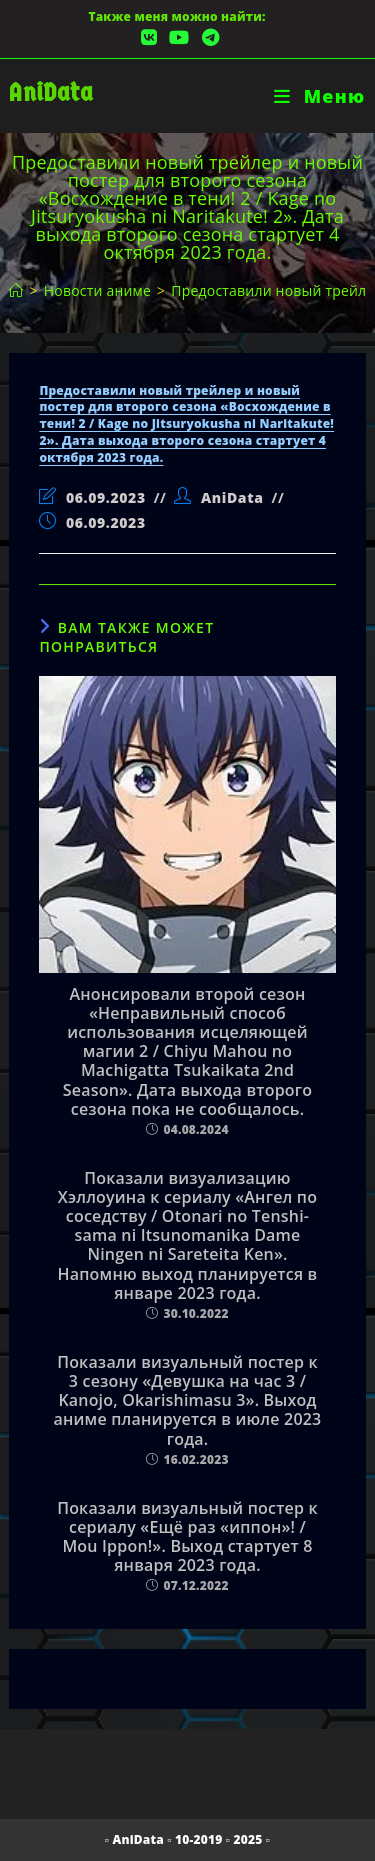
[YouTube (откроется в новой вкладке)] (179, 37)
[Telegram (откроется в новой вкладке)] (207, 37)
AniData (50, 92)
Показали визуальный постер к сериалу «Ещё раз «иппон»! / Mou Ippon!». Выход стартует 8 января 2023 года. (187, 1537)
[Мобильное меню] (319, 96)
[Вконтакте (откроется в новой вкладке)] (149, 37)
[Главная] (16, 290)
